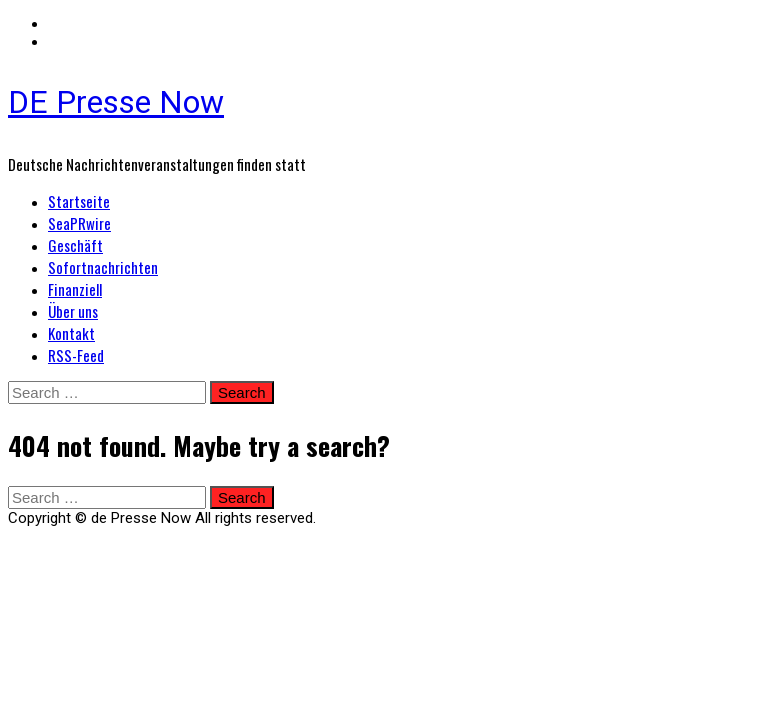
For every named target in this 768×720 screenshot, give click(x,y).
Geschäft (75, 245)
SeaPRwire (79, 223)
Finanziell (75, 289)
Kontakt (71, 333)
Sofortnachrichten (103, 267)
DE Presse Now (116, 102)
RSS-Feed (76, 355)
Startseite (79, 201)
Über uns (73, 311)
